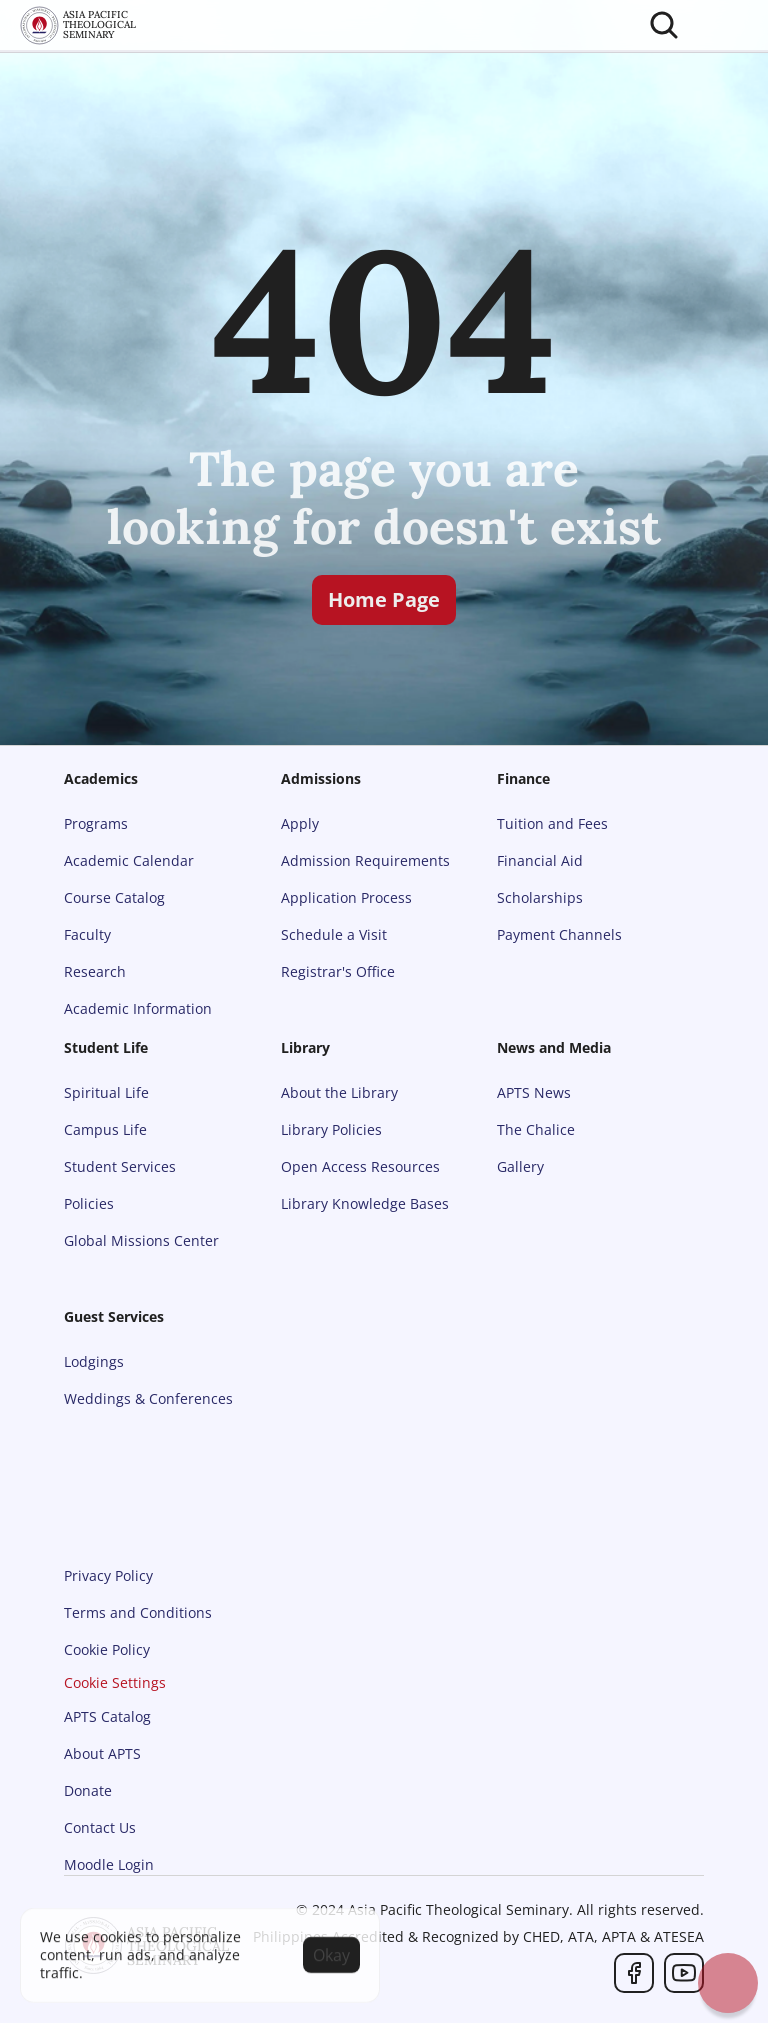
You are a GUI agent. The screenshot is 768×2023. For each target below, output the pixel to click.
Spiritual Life (106, 1092)
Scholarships (540, 897)
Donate (88, 1790)
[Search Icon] (664, 25)
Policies (89, 1203)
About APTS (102, 1753)
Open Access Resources (360, 1166)
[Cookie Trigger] (115, 1683)
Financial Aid (540, 860)
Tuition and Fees (552, 823)
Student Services (120, 1166)
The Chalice (536, 1129)
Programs (96, 823)
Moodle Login (109, 1864)
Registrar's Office (338, 971)
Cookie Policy (107, 1649)
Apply (300, 823)
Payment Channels (559, 934)
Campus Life (105, 1129)
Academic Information (138, 1008)
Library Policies (331, 1129)
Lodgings (94, 1361)
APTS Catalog (107, 1716)
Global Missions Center (141, 1240)
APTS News (534, 1092)
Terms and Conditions (138, 1612)
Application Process (346, 897)
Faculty (87, 934)
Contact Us (100, 1827)
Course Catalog (114, 897)
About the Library (339, 1092)
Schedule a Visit (334, 934)
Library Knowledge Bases (365, 1203)
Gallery (520, 1166)
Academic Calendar (129, 860)
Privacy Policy (108, 1575)
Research (95, 971)
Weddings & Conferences (148, 1398)
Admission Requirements (365, 860)
